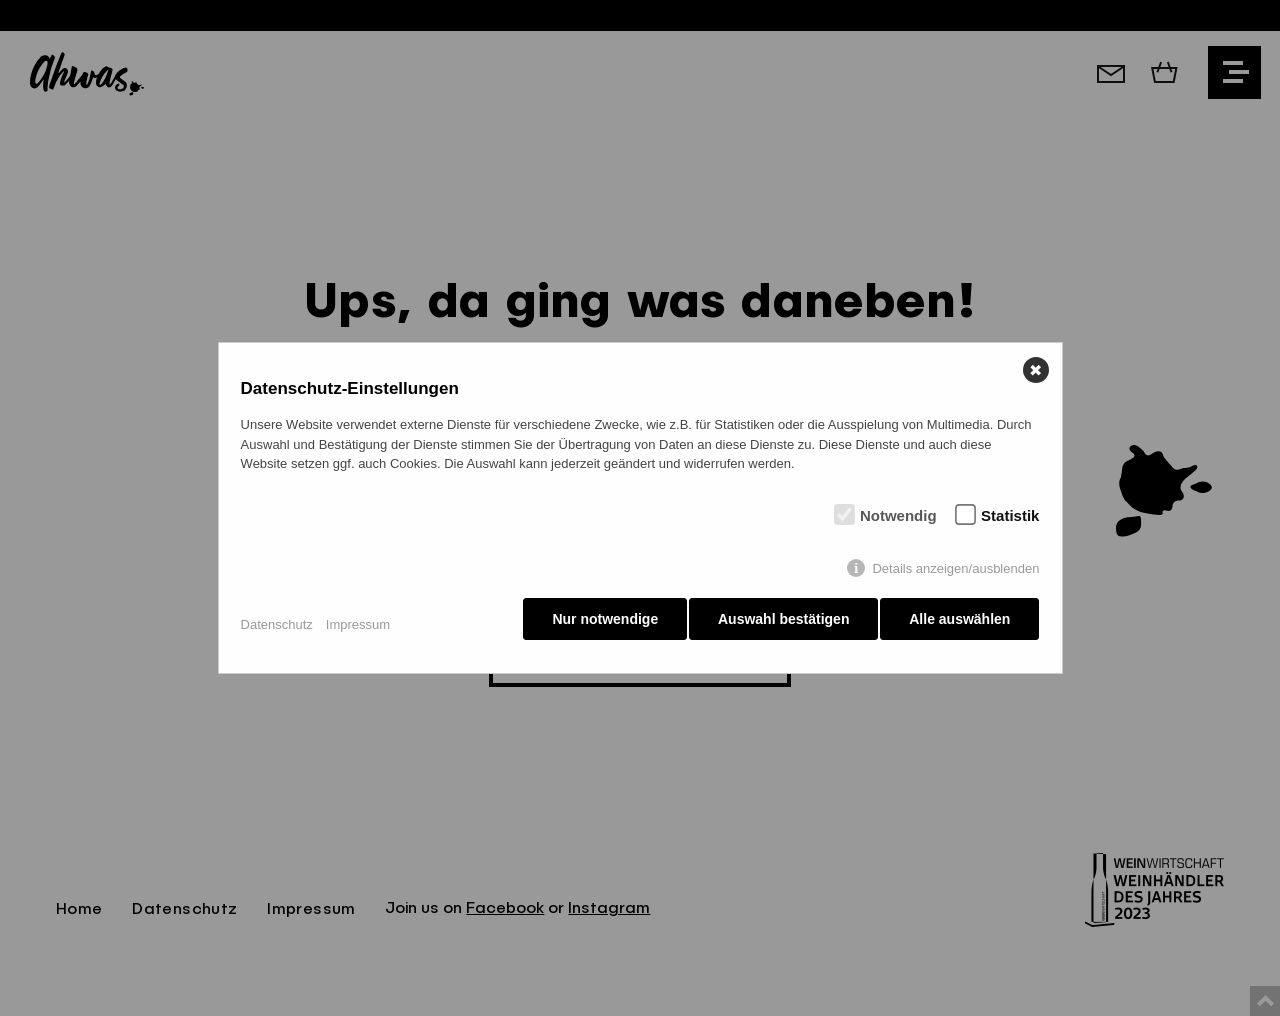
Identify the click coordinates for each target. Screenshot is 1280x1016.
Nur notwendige (595, 624)
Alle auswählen (959, 624)
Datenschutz (277, 624)
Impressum (358, 624)
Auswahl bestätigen (778, 624)
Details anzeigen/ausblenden (955, 573)
